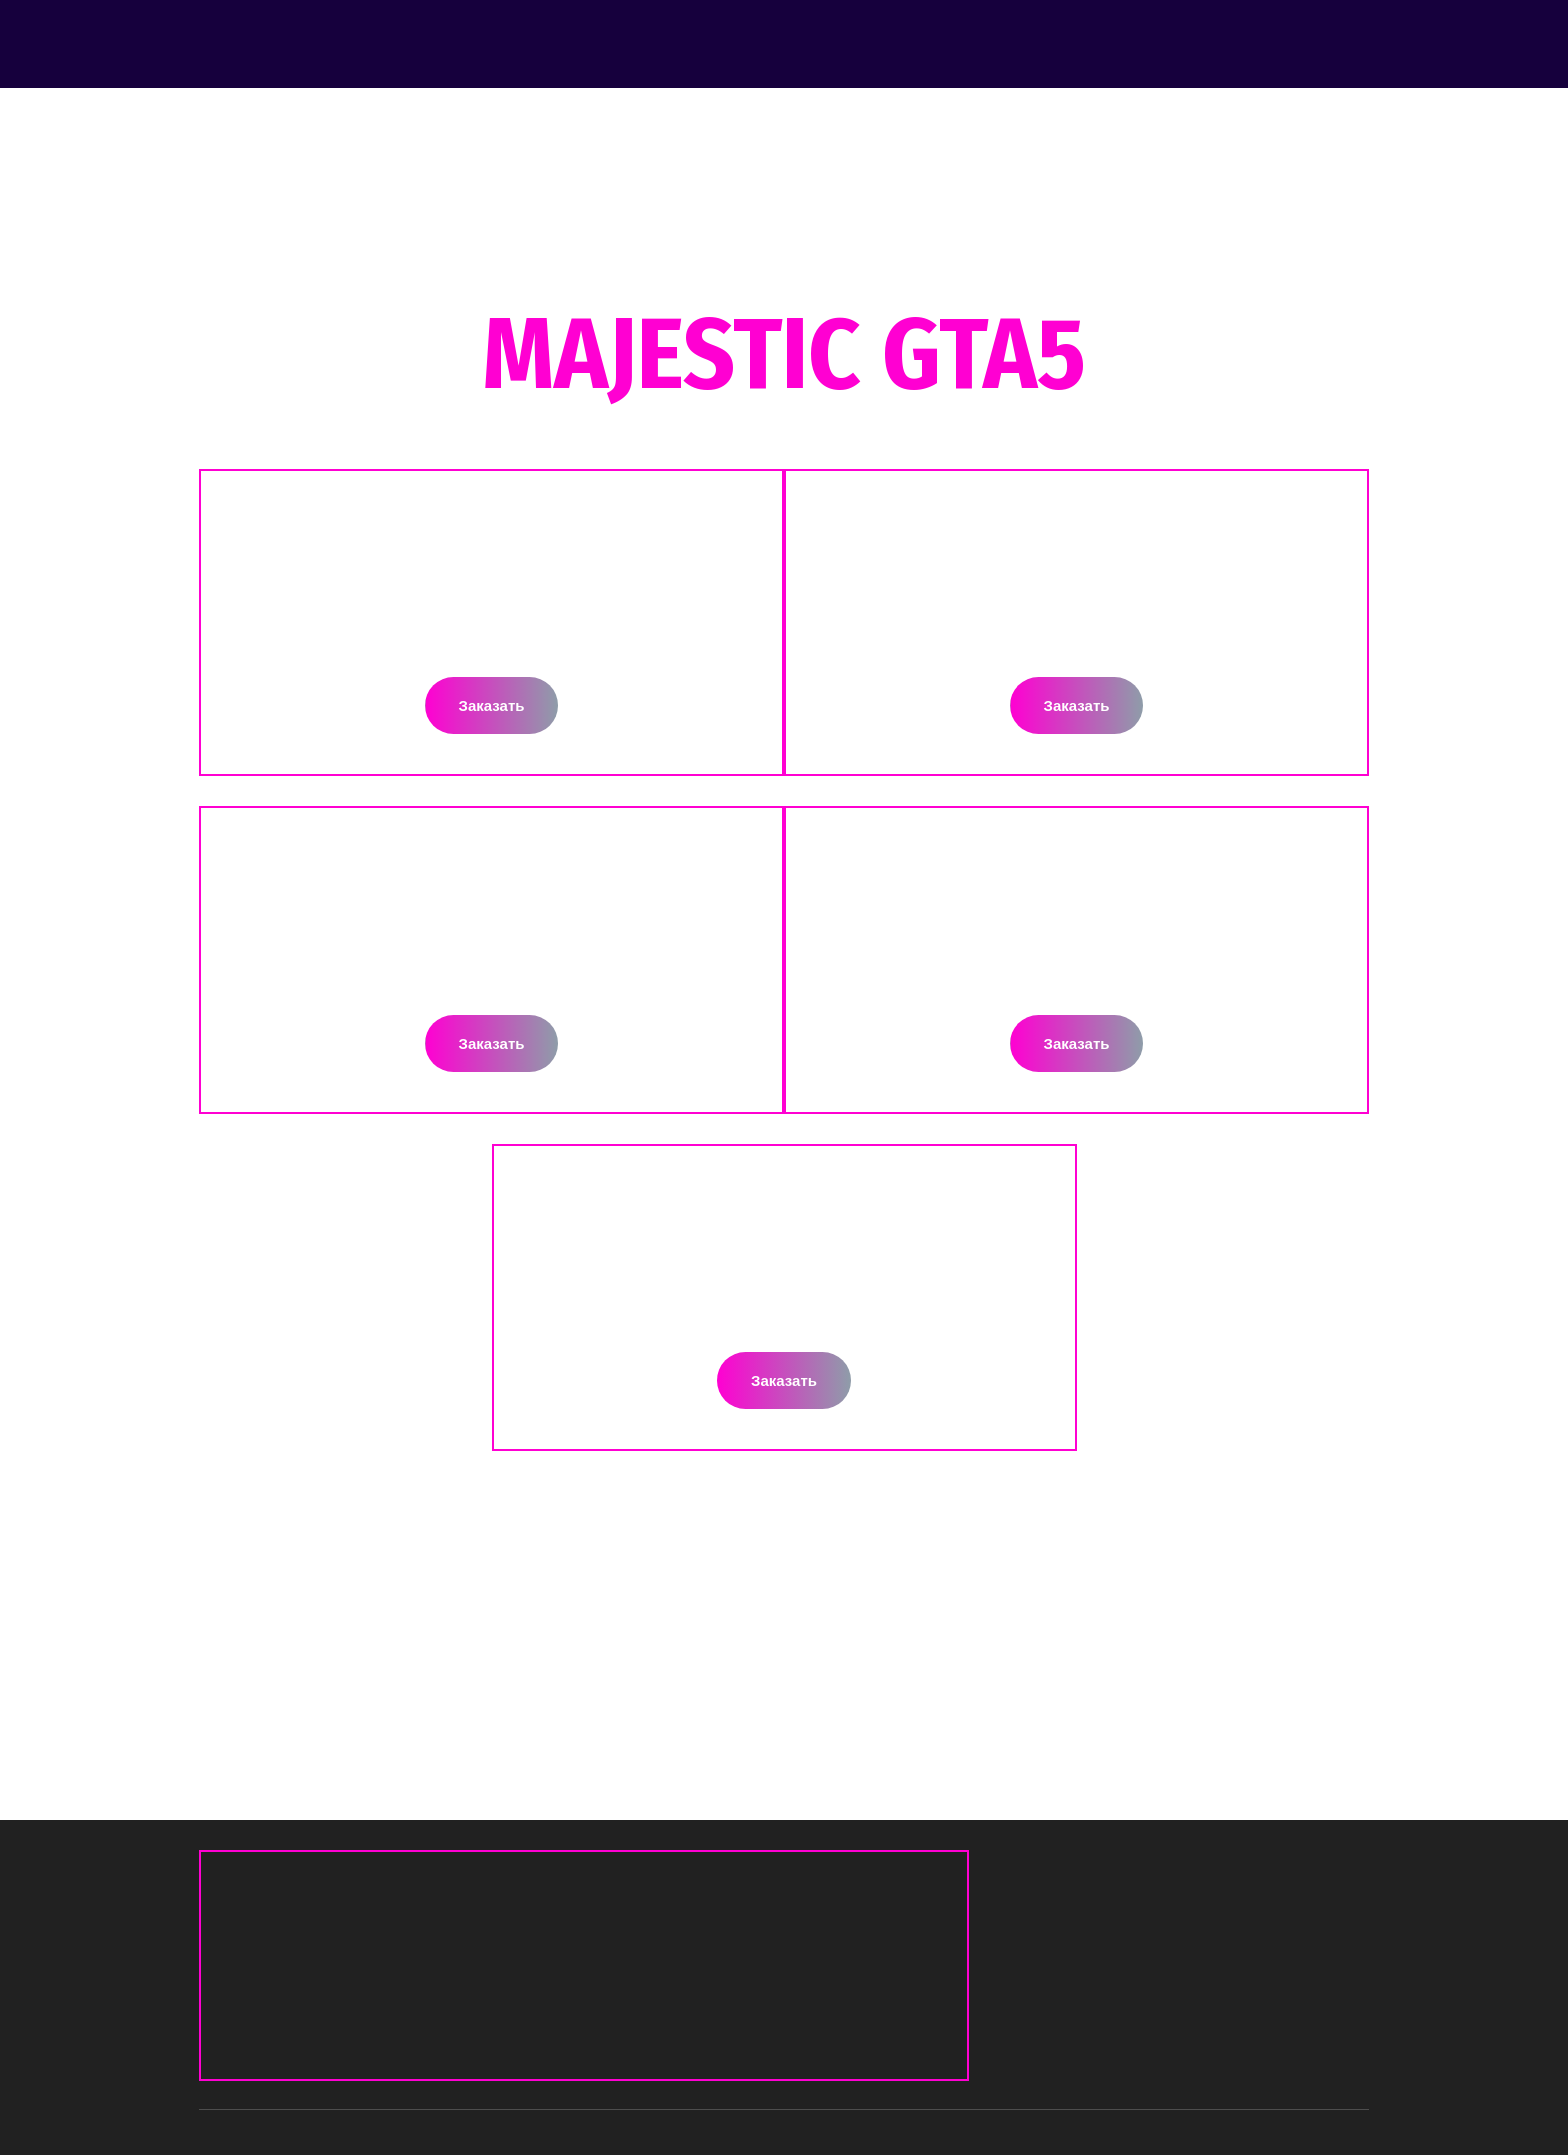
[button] (492, 705)
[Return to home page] (309, 43)
